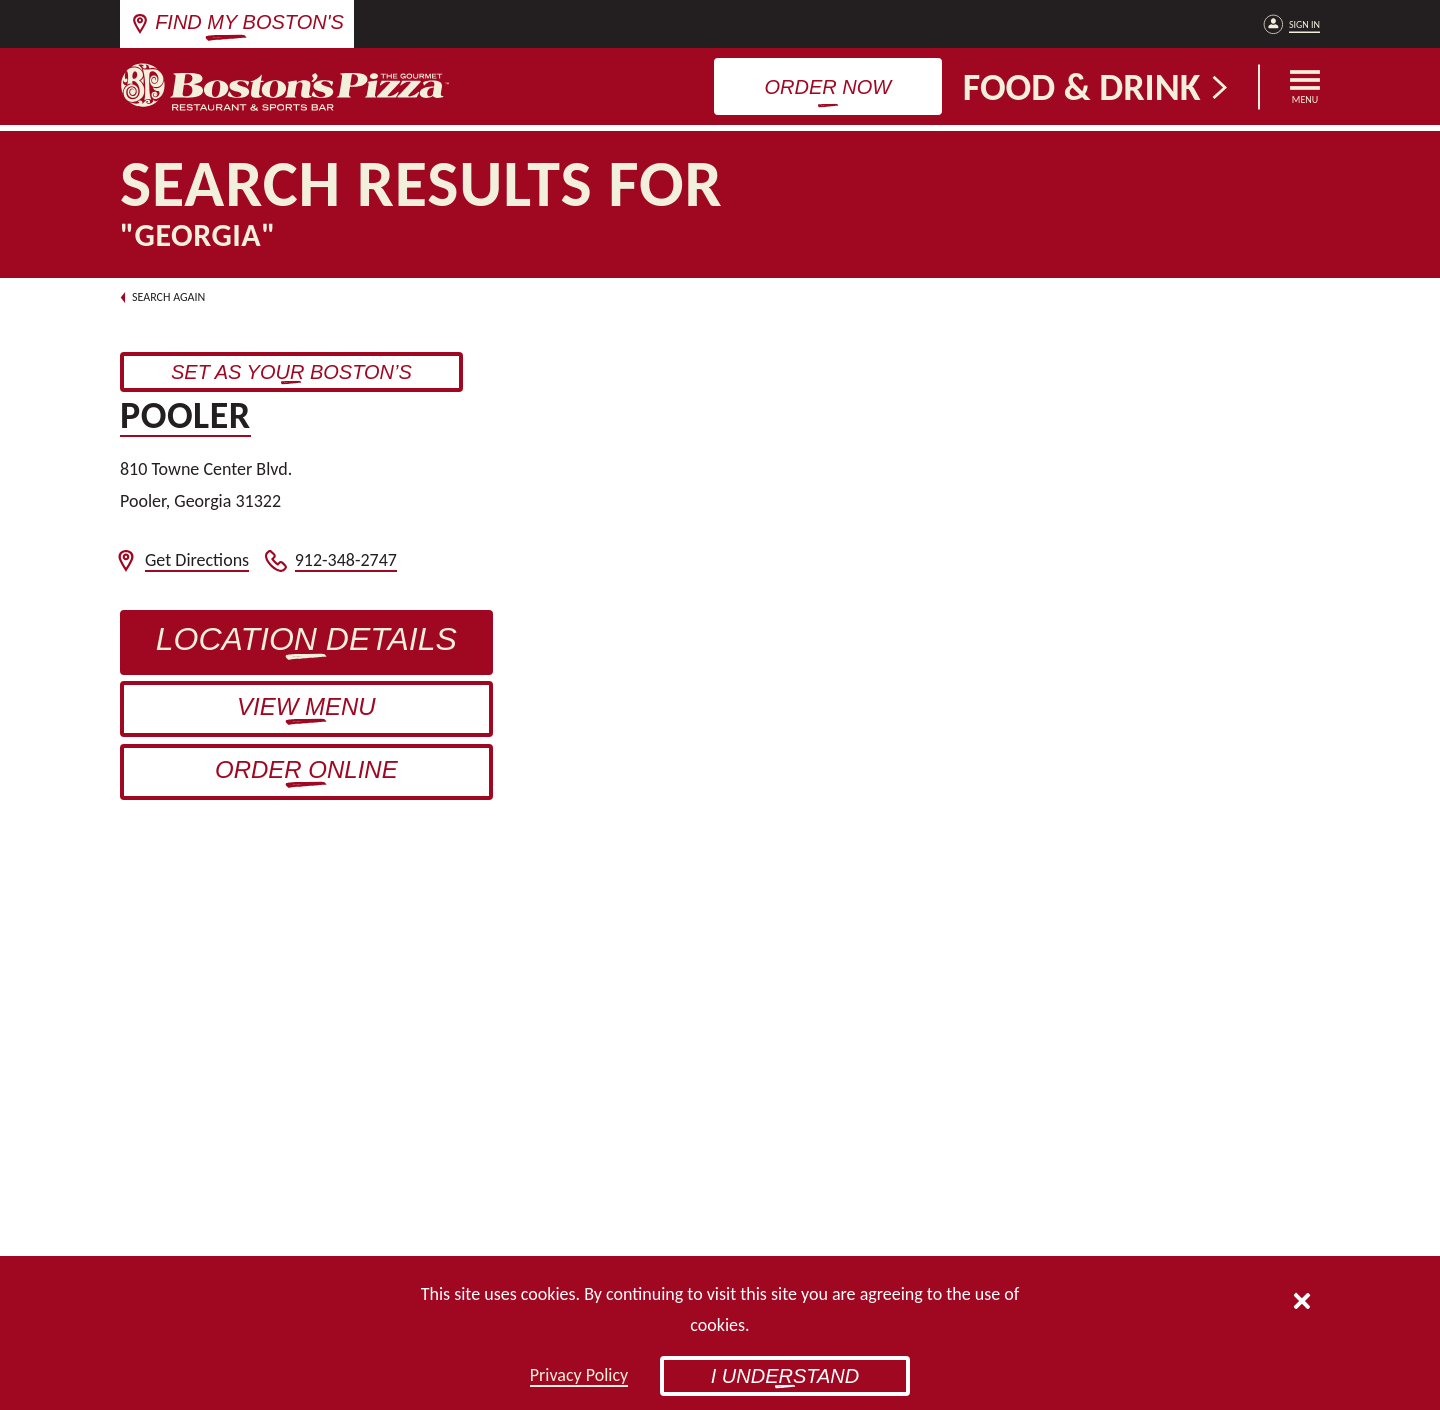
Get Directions (197, 560)
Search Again (162, 297)
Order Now (828, 87)
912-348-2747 (346, 560)
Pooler (185, 415)
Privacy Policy (579, 1375)
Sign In (1304, 24)
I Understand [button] (785, 1376)
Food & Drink (1097, 87)
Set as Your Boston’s (317, 375)
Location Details (324, 647)
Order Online (306, 769)
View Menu (306, 706)
